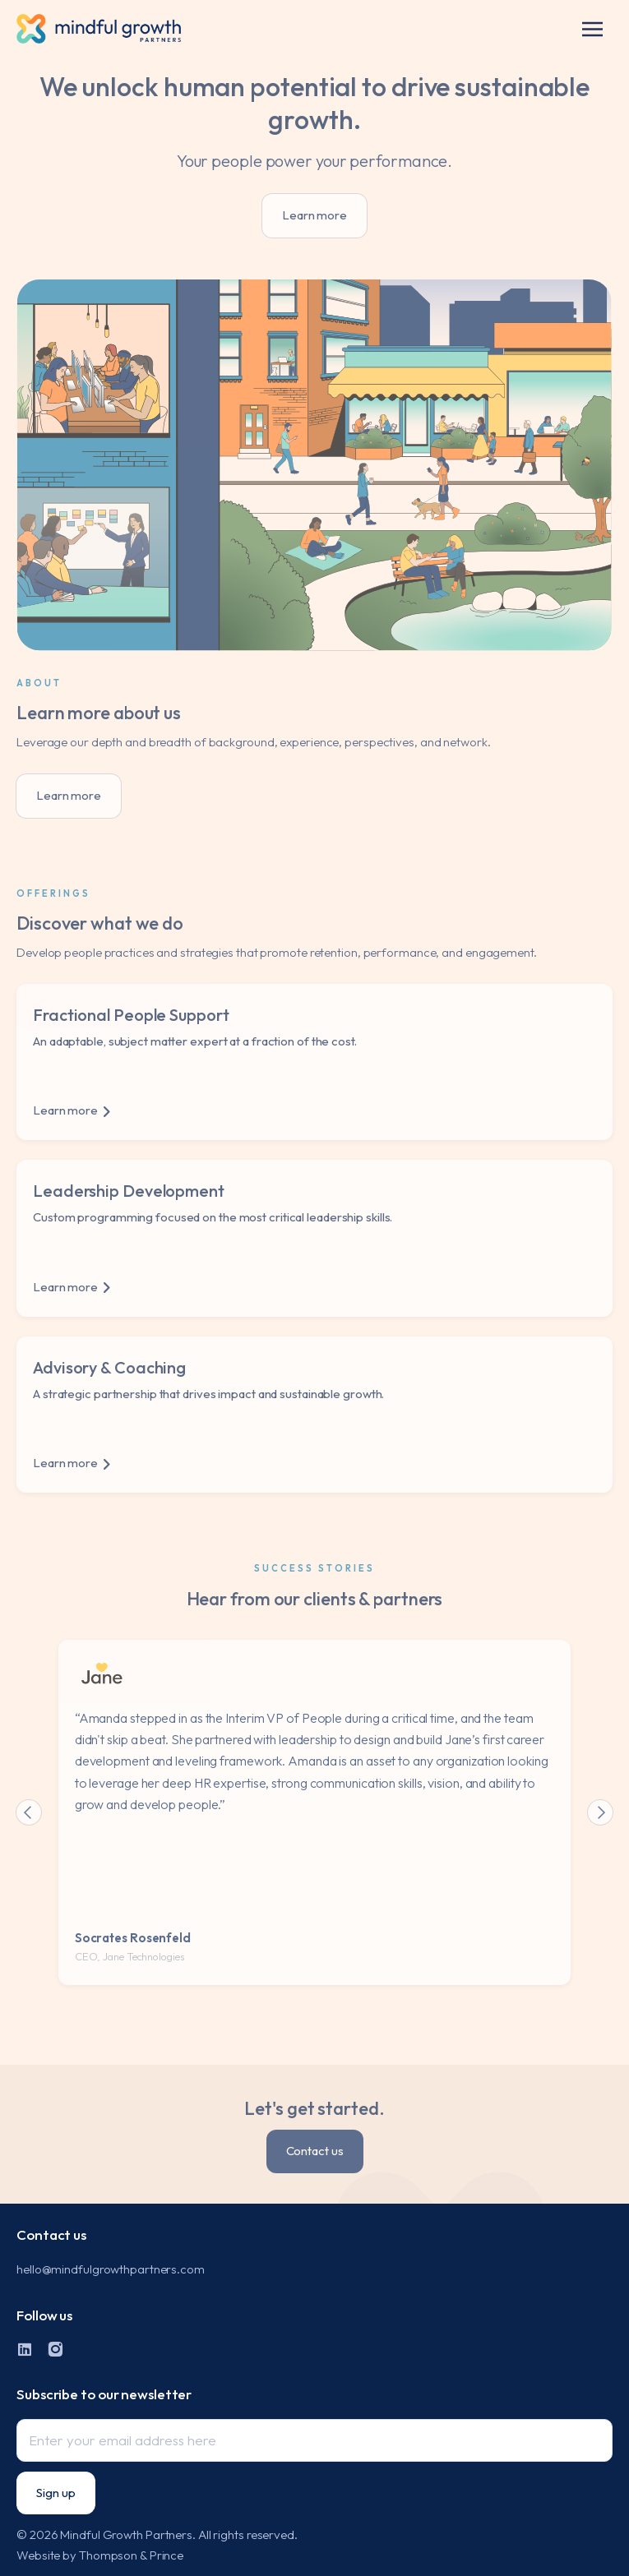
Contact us (315, 2150)
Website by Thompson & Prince (99, 2555)
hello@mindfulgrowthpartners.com (110, 2269)
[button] (592, 28)
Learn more (314, 215)
